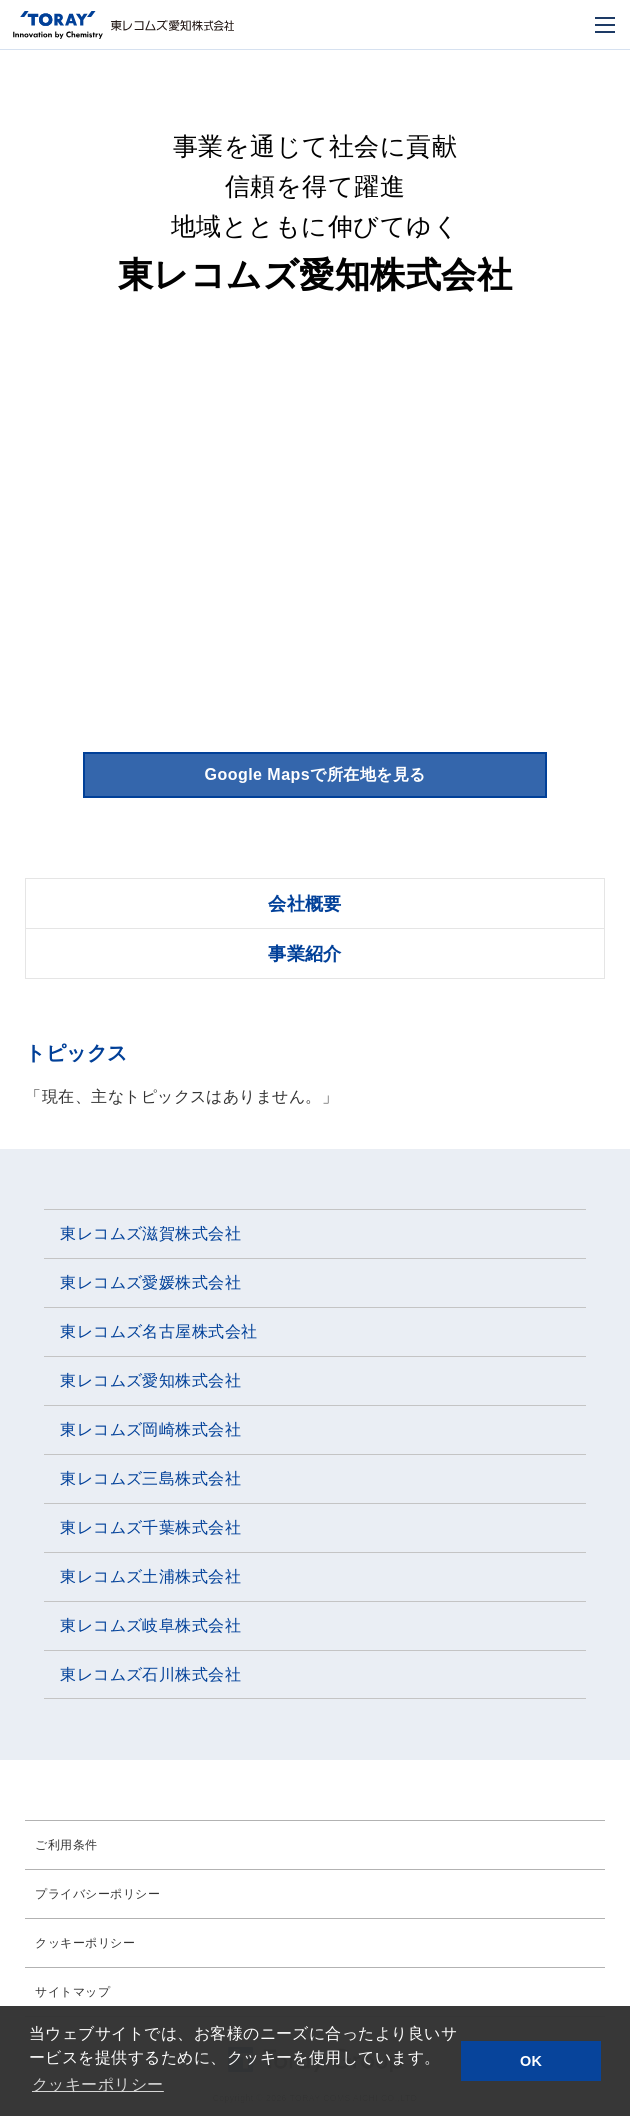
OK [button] (531, 2061)
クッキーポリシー (85, 1943)
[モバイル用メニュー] (605, 25)
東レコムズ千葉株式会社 (150, 1527)
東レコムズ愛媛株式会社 (150, 1282)
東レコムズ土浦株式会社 (150, 1576)
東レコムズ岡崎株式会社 (150, 1429)
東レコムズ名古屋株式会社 (159, 1331)
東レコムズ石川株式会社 (150, 1674)
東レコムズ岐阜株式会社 (150, 1625)
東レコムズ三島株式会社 (150, 1478)
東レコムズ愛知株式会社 (150, 1380)
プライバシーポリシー (97, 1894)
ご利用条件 (66, 1845)
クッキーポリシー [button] (98, 2084)
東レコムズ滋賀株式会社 (150, 1233)
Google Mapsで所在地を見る (314, 774)
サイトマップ (72, 1992)
